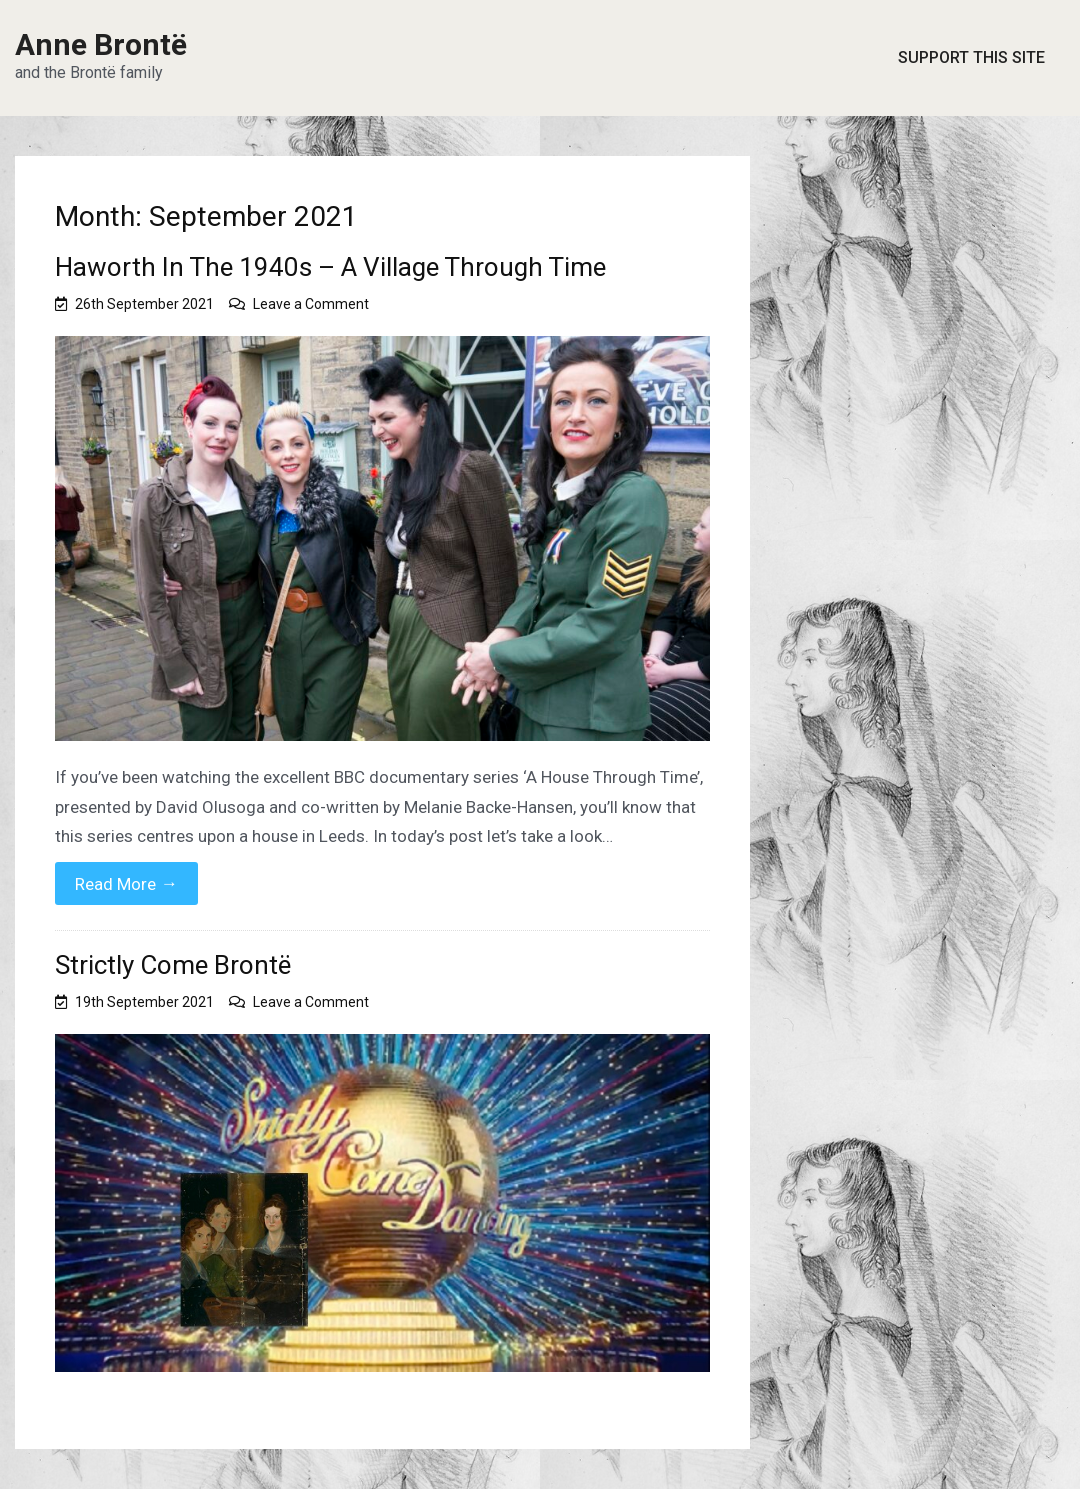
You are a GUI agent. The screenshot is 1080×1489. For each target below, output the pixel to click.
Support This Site (971, 57)
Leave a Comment (311, 304)
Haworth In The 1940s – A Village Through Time (330, 267)
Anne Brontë (101, 44)
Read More (126, 883)
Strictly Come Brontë (173, 965)
